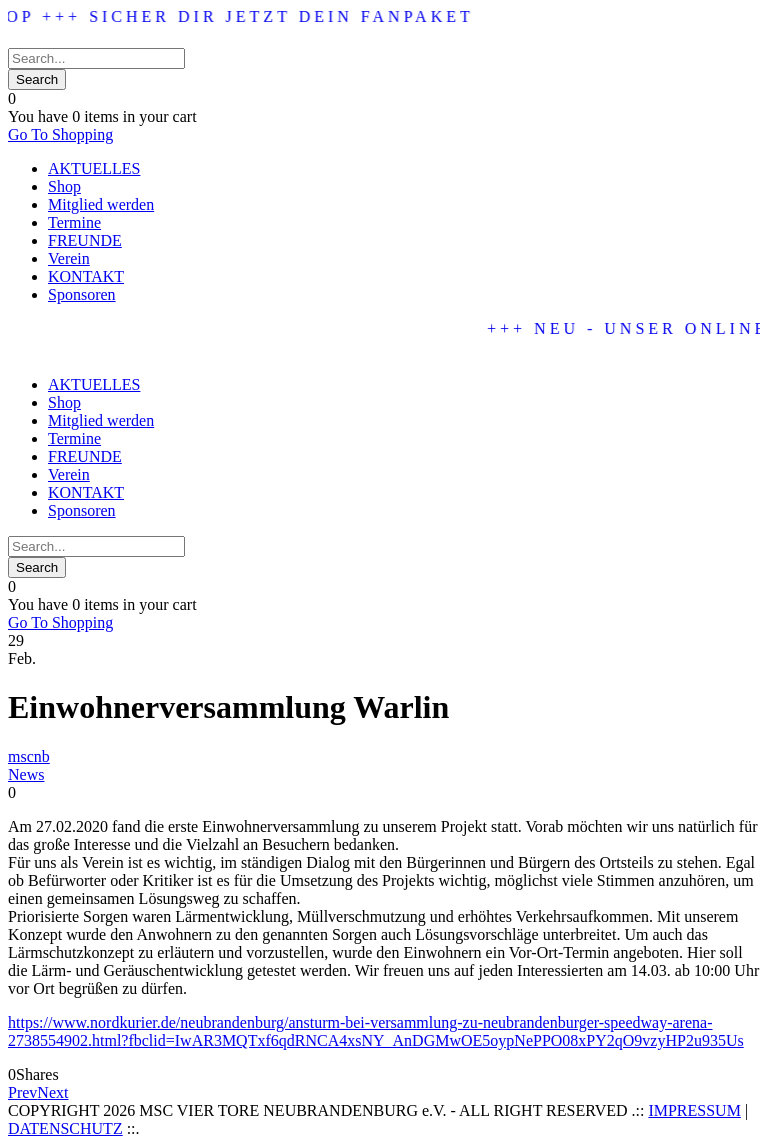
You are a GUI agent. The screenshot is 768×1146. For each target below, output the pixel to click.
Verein (69, 258)
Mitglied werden (101, 204)
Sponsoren (82, 294)
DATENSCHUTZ (65, 1128)
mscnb (29, 756)
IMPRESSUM (694, 1110)
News (26, 774)
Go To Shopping (60, 134)
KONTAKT (86, 276)
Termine (74, 222)
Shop (64, 186)
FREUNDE (85, 240)
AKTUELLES (94, 168)
